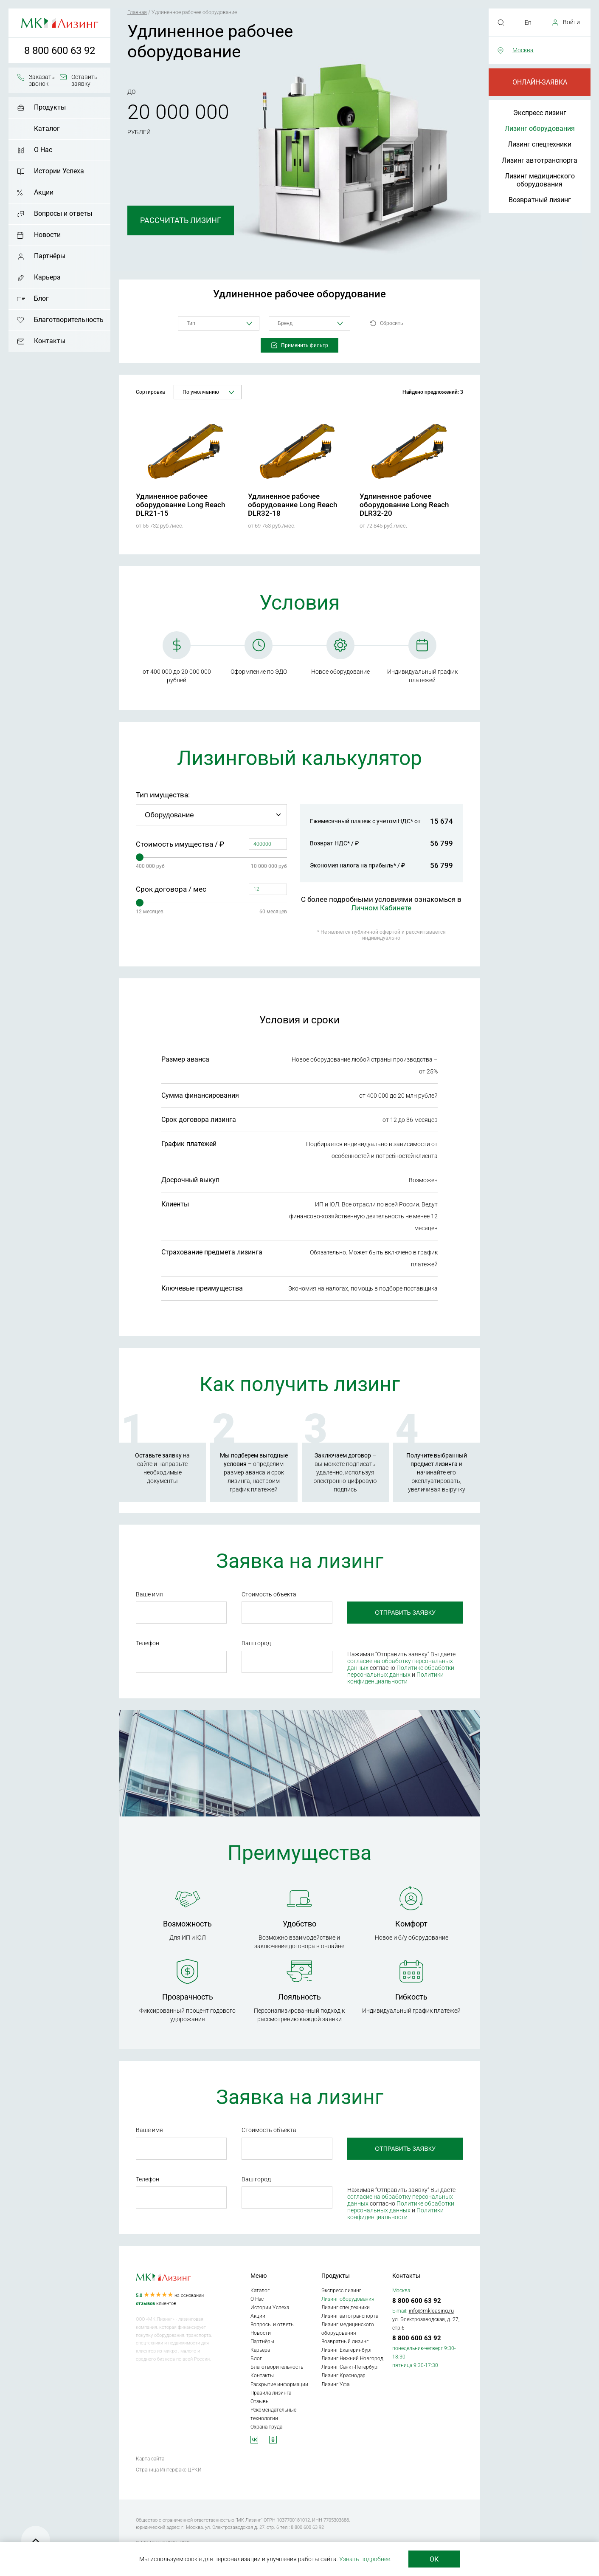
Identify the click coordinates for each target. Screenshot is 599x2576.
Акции (43, 192)
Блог (41, 298)
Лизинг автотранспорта (539, 160)
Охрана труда (266, 2427)
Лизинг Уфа (335, 2384)
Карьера (47, 277)
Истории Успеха (59, 171)
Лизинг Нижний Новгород (352, 2358)
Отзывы (260, 2401)
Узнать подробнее (364, 2559)
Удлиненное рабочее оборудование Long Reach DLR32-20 (404, 504)
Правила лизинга (270, 2393)
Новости (47, 235)
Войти (571, 22)
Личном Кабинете (381, 908)
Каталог (47, 128)
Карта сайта (150, 2459)
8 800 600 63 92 (59, 50)
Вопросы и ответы (63, 213)
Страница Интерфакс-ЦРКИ (169, 2470)
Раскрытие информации (279, 2384)
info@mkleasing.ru (431, 2311)
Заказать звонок (42, 80)
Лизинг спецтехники (539, 144)
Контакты (49, 341)
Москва (523, 50)
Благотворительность (69, 320)
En (528, 22)
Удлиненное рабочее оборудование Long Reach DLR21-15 (180, 504)
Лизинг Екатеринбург (346, 2350)
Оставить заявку (84, 80)
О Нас (43, 150)
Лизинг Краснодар (343, 2375)
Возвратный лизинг (540, 200)
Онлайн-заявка (539, 82)
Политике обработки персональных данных (400, 1671)
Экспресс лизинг (539, 113)
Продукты (50, 107)
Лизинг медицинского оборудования (540, 180)
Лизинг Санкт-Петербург (350, 2367)
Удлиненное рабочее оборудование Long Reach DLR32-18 (292, 504)
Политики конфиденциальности (395, 1678)
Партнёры (49, 256)
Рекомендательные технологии (273, 2414)
